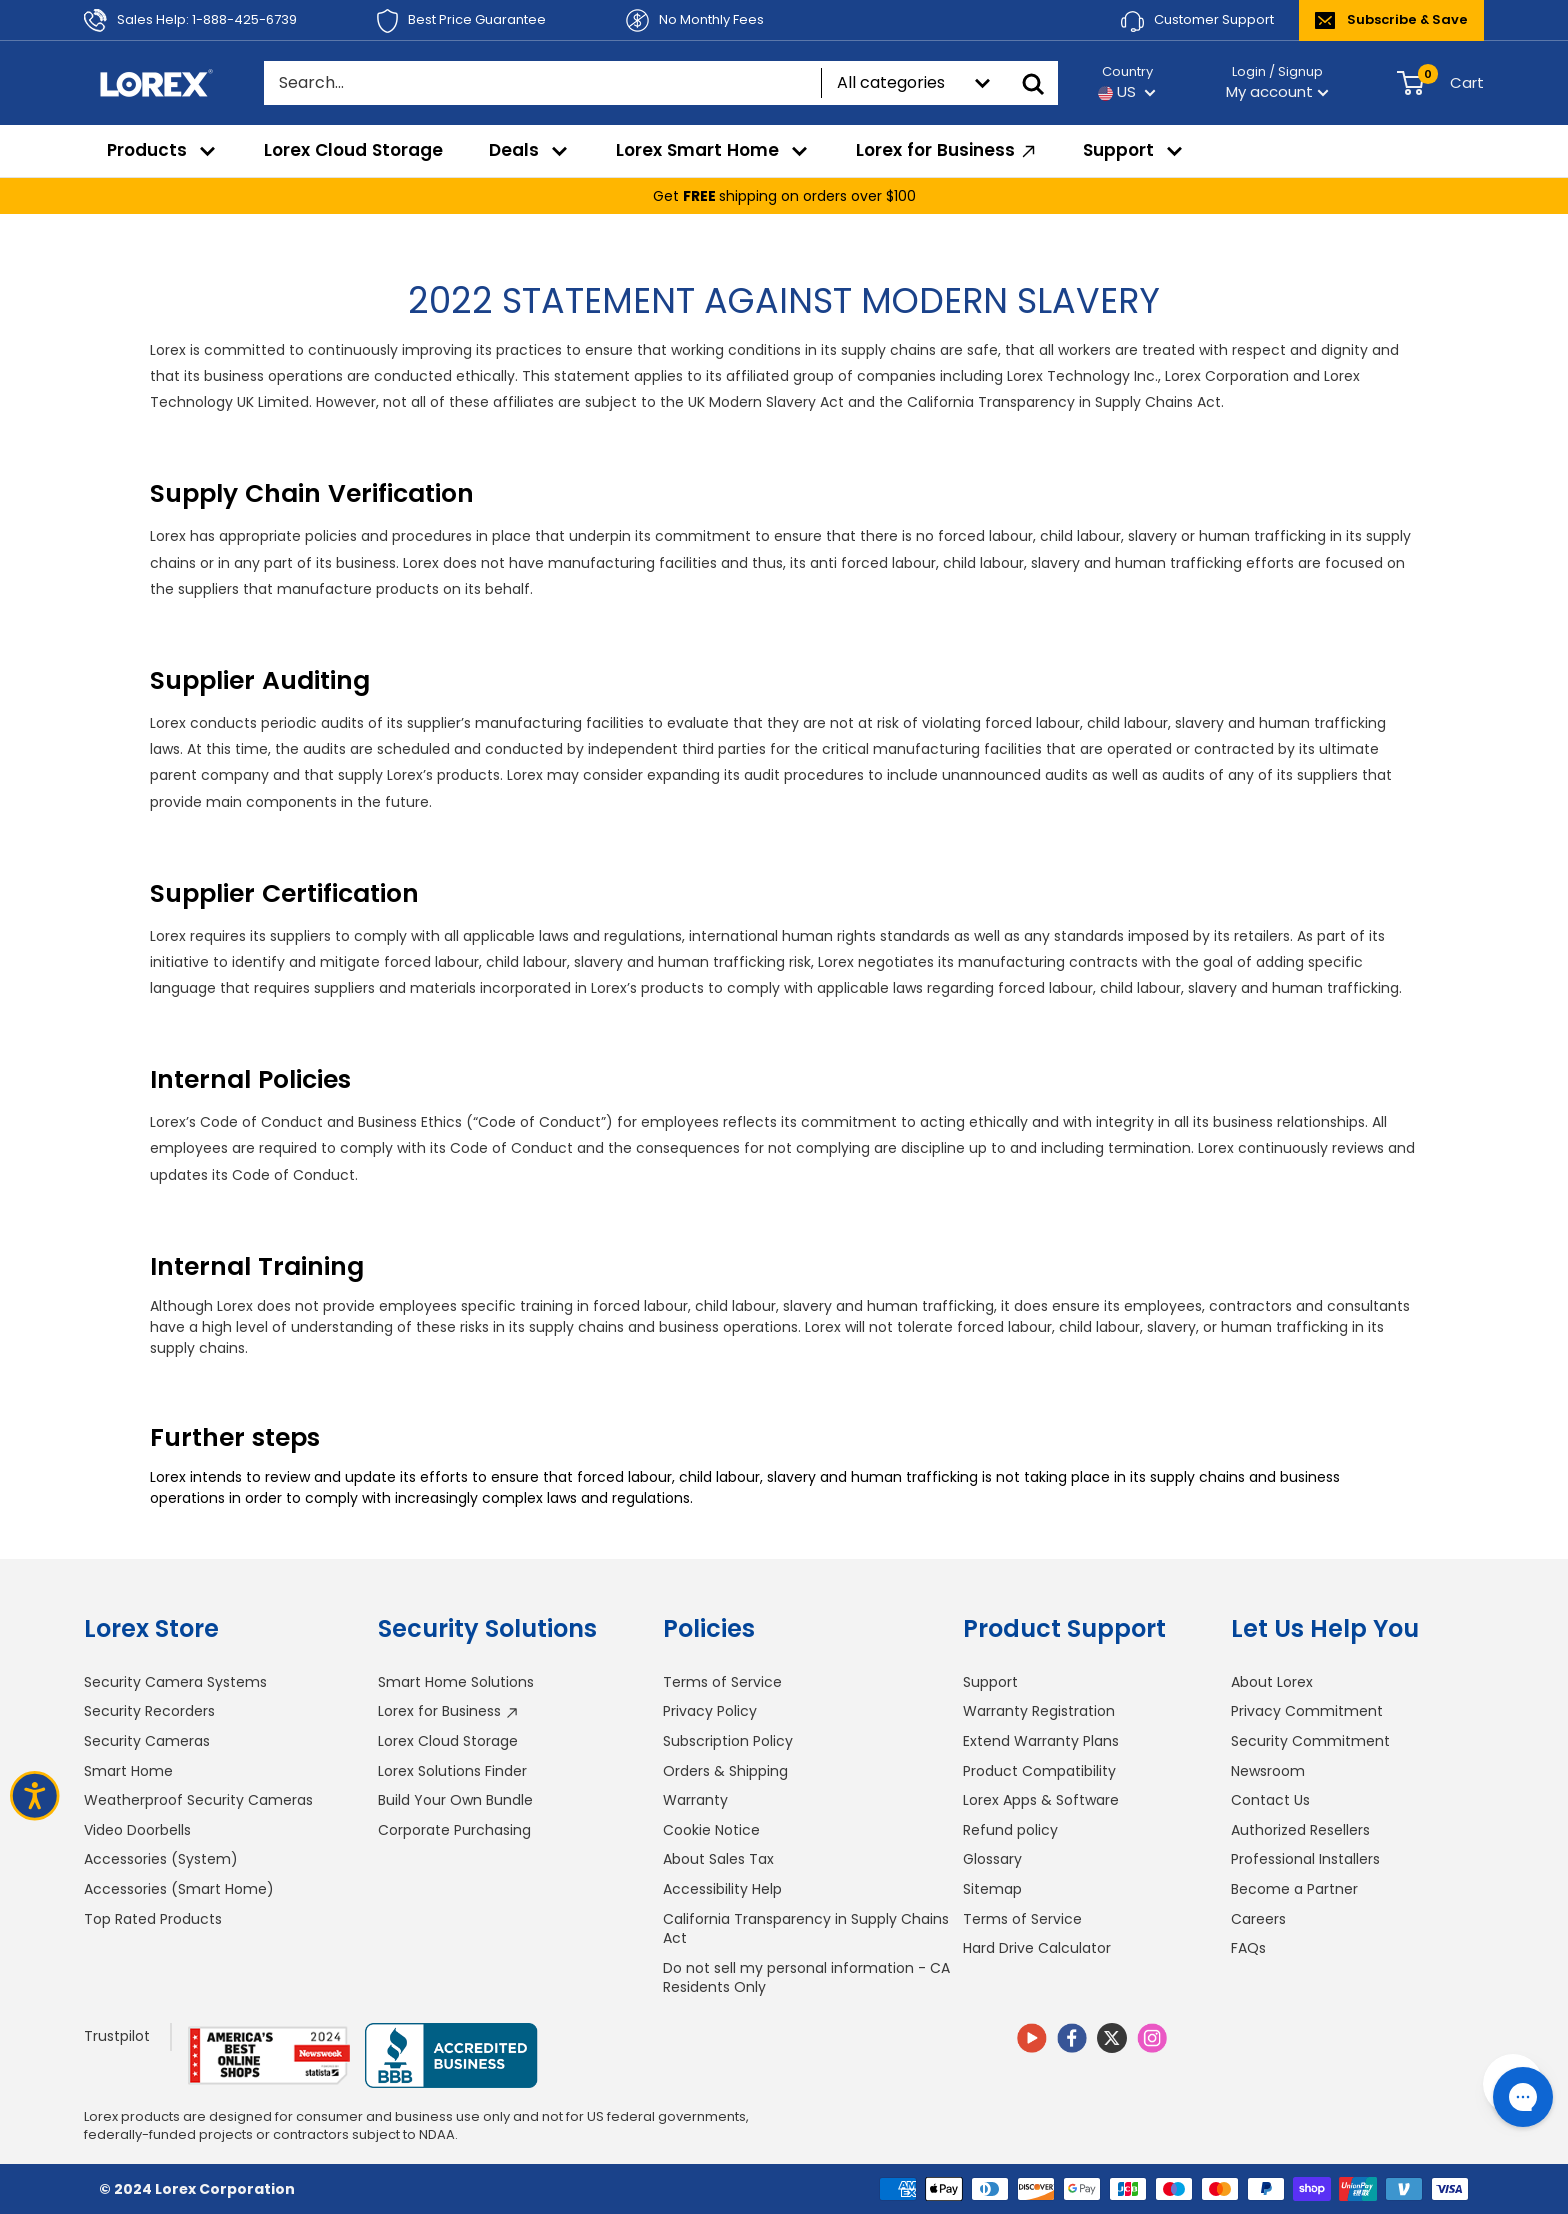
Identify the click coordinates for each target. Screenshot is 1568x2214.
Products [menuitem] (162, 150)
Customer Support (1197, 21)
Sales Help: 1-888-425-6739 (190, 20)
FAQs (1248, 1948)
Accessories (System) (161, 1859)
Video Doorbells (137, 1830)
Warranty (695, 1800)
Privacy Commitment (1307, 1711)
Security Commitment (1310, 1741)
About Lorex (1272, 1682)
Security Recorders (149, 1711)
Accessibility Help (722, 1889)
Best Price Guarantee (461, 21)
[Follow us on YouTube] (1032, 2041)
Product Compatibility (1039, 1771)
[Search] (1033, 83)
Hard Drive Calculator (1037, 1948)
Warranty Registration (1039, 1711)
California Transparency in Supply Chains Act (806, 1929)
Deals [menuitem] (529, 150)
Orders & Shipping (725, 1771)
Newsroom (1268, 1771)
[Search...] (542, 83)
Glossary (992, 1859)
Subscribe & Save (1391, 19)
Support (990, 1682)
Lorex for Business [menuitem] (948, 150)
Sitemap (992, 1889)
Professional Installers (1305, 1859)
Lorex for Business (448, 1711)
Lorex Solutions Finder (452, 1771)
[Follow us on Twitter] (1112, 2038)
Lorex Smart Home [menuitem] (713, 150)
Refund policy (1010, 1830)
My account (1277, 91)
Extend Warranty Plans (1041, 1741)
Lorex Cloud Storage (448, 1741)
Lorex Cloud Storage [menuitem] (353, 150)
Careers (1258, 1919)
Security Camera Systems (175, 1682)
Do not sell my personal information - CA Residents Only (806, 1978)
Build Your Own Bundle (455, 1800)
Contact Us (1270, 1800)
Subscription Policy (728, 1741)
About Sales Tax (718, 1859)
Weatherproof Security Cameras (198, 1800)
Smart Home (128, 1771)
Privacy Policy (710, 1711)
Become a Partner (1294, 1889)
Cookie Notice (711, 1830)
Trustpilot (117, 2036)
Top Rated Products (153, 1919)
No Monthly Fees (695, 20)
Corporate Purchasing (454, 1830)
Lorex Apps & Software (1041, 1800)
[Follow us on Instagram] (1152, 2041)
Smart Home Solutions (456, 1682)
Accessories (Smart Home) (179, 1889)
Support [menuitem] (1134, 150)
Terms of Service (722, 1682)
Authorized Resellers (1300, 1830)
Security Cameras (147, 1741)
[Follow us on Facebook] (1072, 2041)
